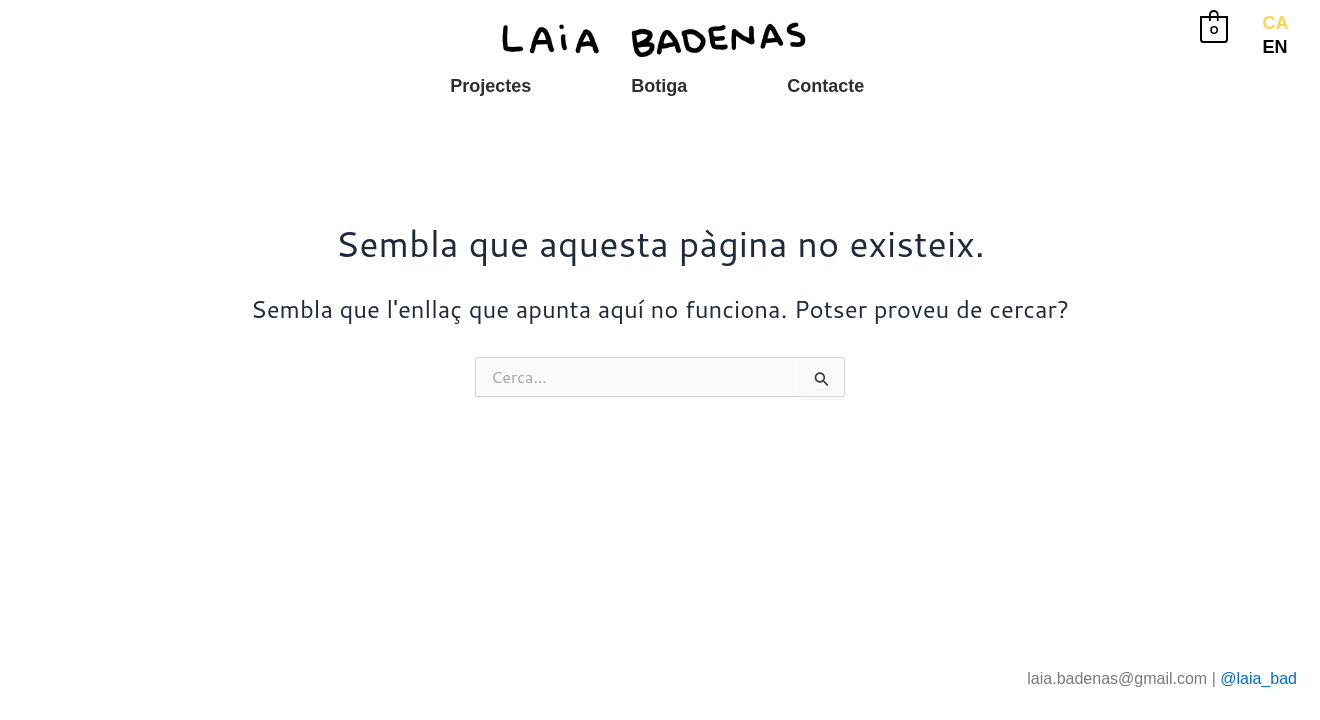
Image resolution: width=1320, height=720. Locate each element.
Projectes (490, 86)
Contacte (825, 86)
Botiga (659, 86)
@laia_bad (1258, 678)
